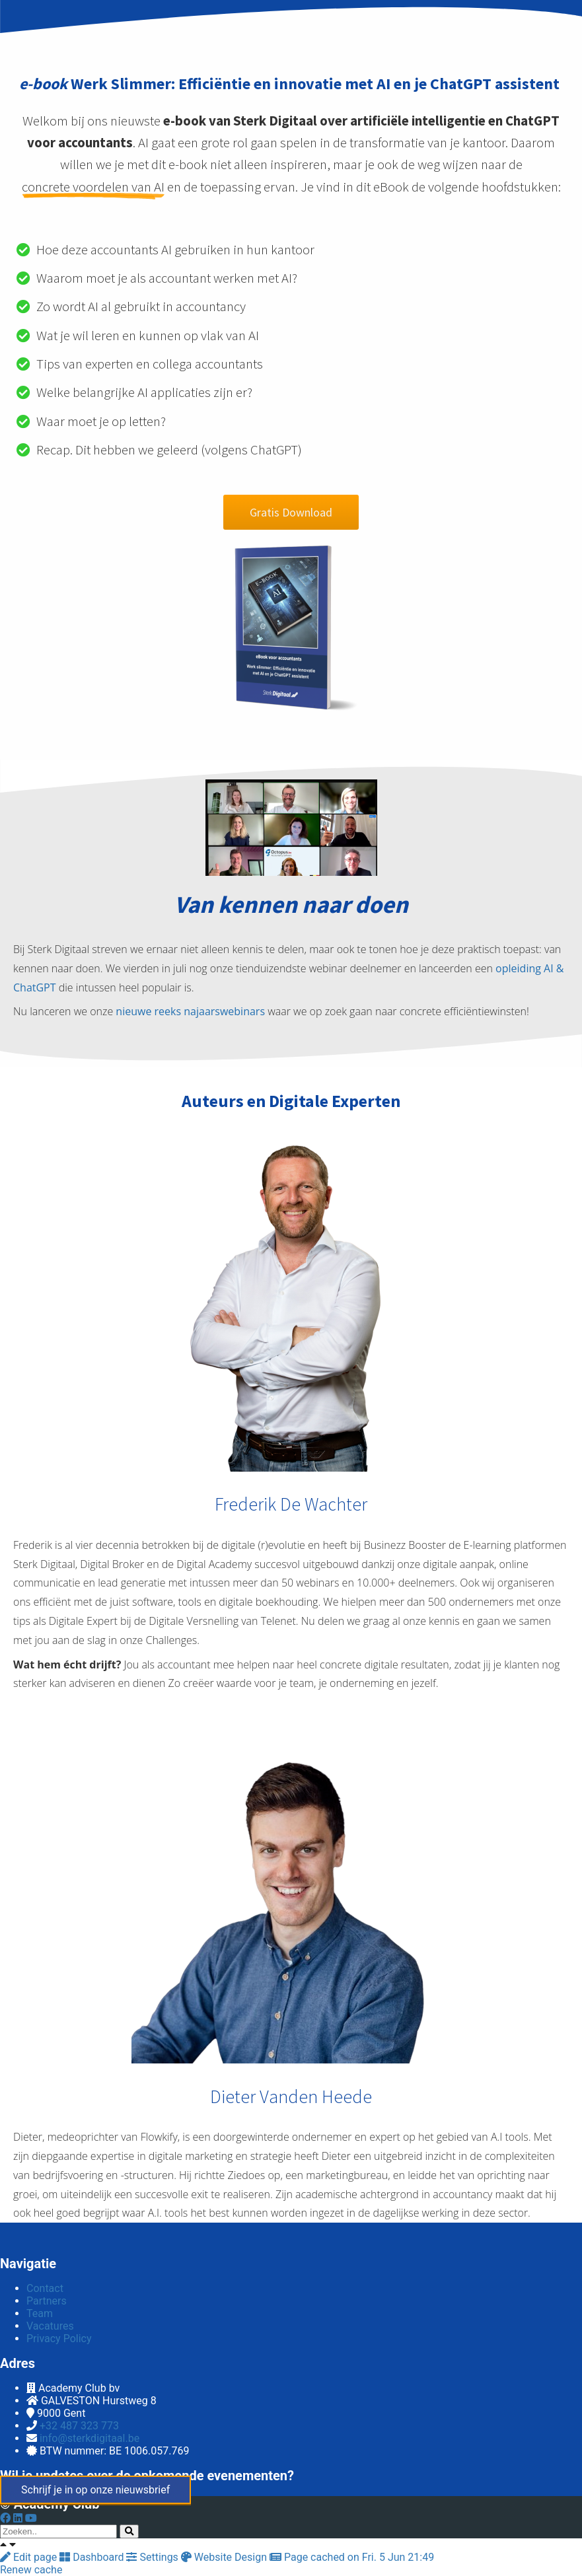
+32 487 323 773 (79, 2425)
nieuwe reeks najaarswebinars (190, 1011)
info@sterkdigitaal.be (89, 2438)
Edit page (29, 2557)
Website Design (225, 2557)
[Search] (129, 2531)
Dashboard (92, 2557)
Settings (153, 2557)
